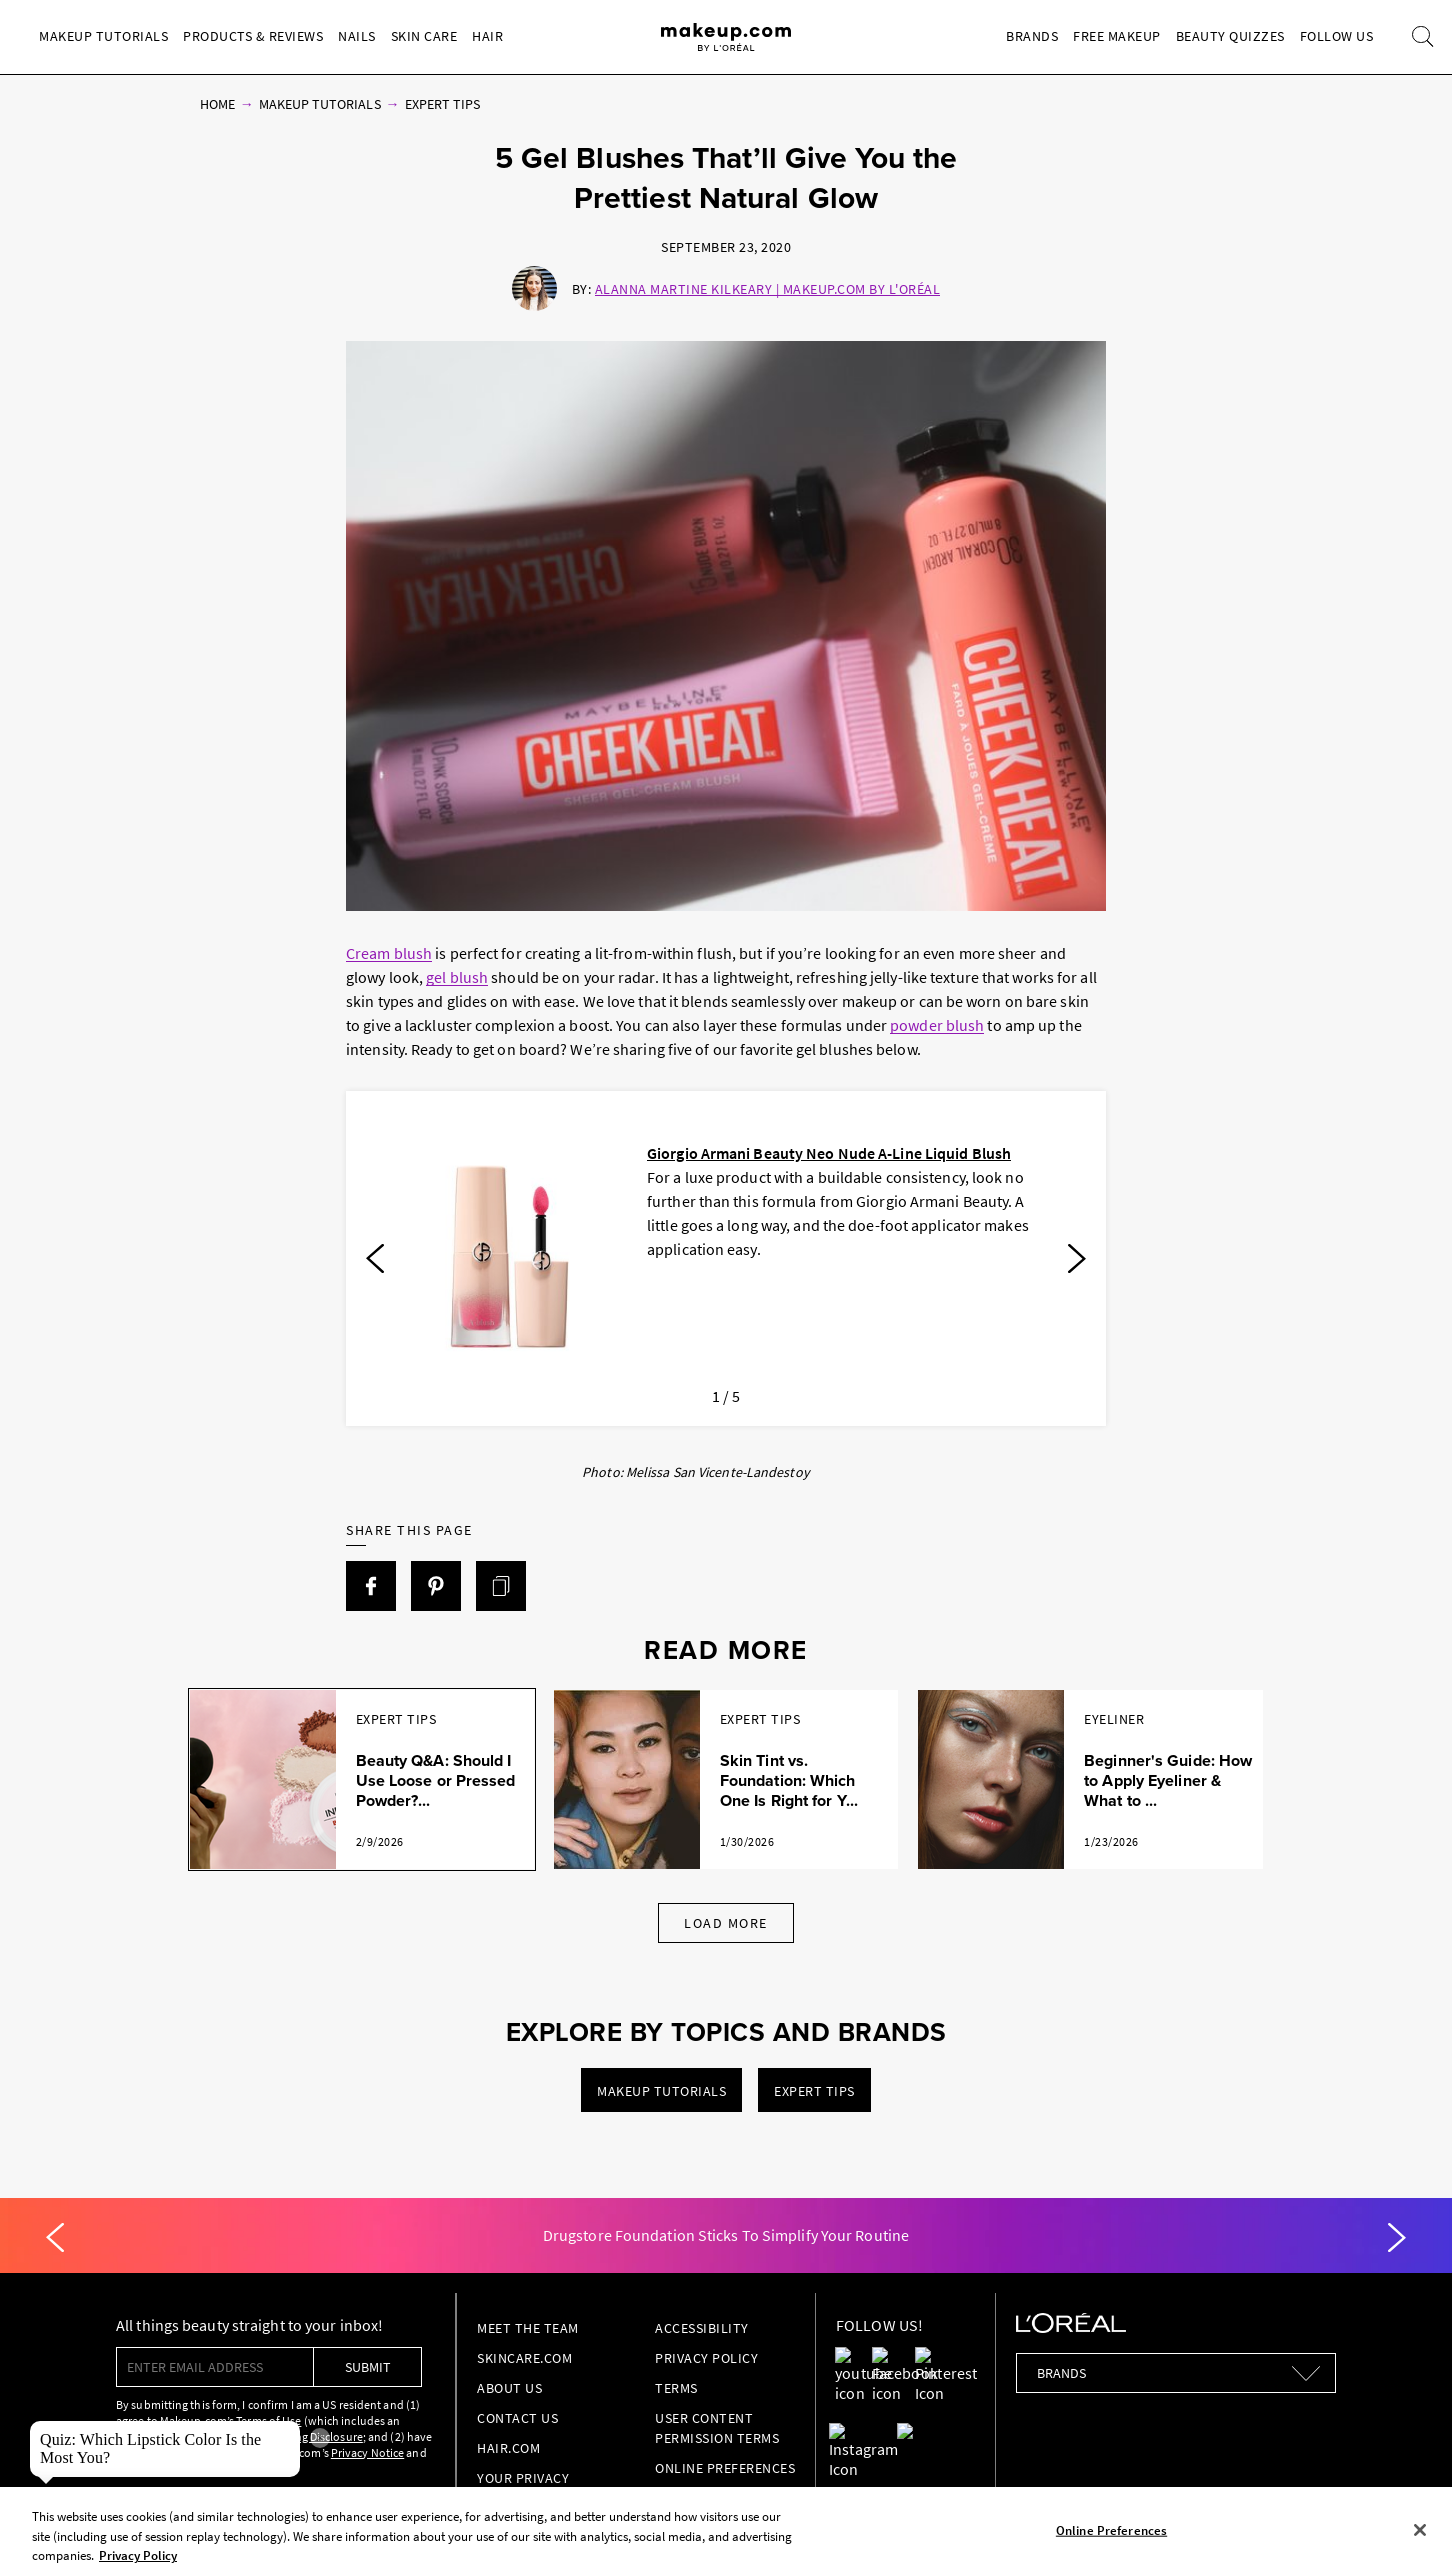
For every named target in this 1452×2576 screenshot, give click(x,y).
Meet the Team (528, 2328)
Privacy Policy (706, 2358)
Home (217, 104)
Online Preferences (725, 2468)
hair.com (508, 2448)
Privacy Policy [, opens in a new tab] (138, 2555)
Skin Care (424, 36)
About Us (509, 2388)
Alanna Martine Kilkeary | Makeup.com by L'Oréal (768, 289)
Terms (676, 2388)
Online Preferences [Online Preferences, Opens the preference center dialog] (1111, 2529)
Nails (357, 36)
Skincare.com (524, 2358)
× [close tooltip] (320, 2438)
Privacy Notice (367, 2452)
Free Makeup (1117, 36)
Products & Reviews (253, 36)
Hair (487, 36)
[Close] (1420, 2530)
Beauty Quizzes (1230, 36)
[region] (726, 2531)
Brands (1032, 36)
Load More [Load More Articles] (726, 1923)
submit (368, 2367)
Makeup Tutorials (103, 36)
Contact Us (517, 2418)
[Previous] (375, 1259)
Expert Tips (443, 104)
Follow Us (1337, 36)
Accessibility (702, 2328)
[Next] (1077, 1259)
